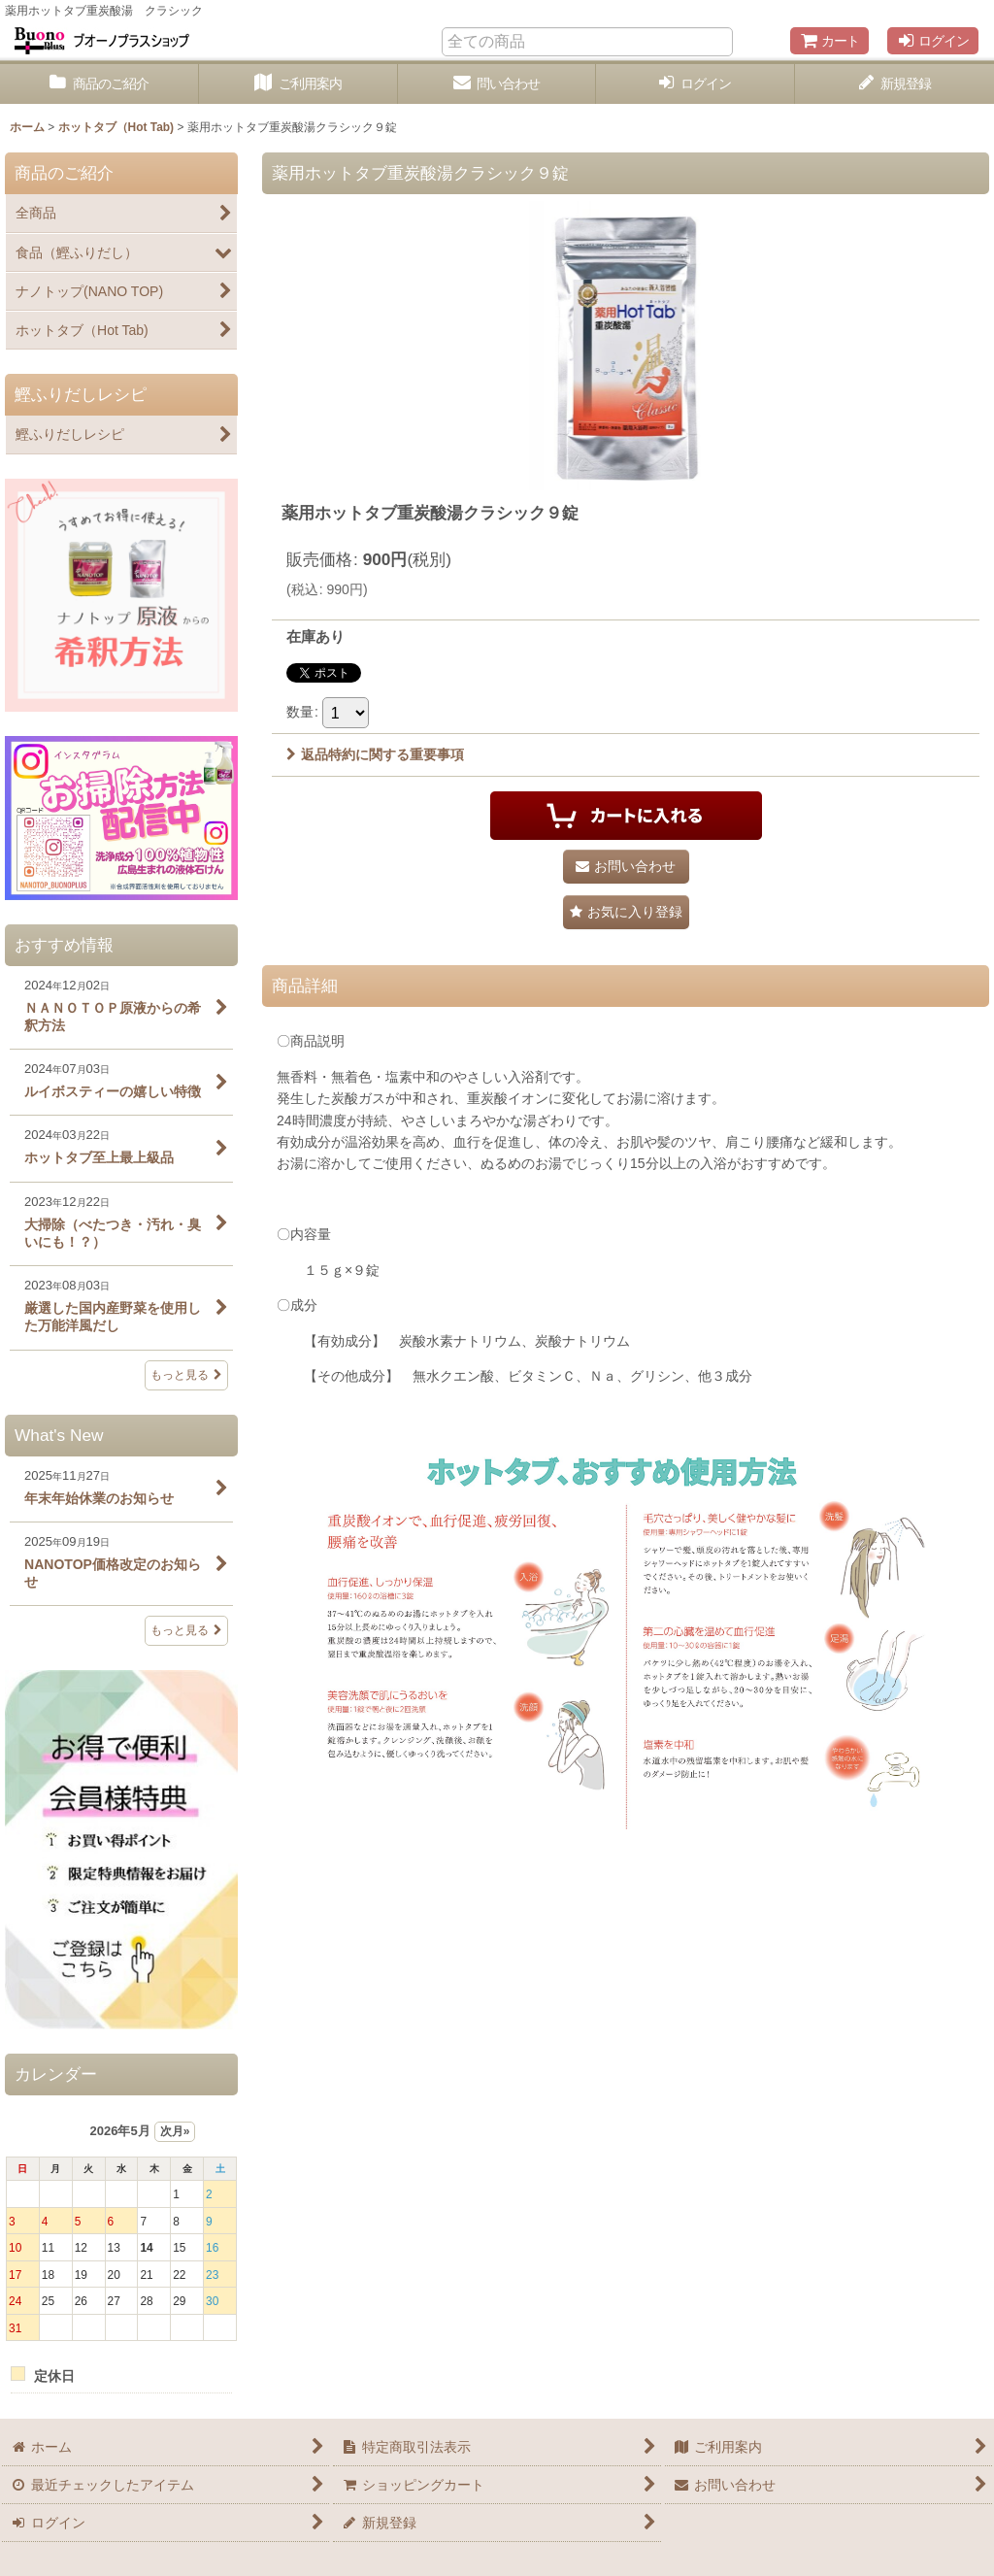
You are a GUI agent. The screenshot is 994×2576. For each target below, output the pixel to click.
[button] (626, 912)
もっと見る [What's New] (186, 1630)
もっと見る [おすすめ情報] (186, 1375)
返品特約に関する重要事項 (375, 754)
